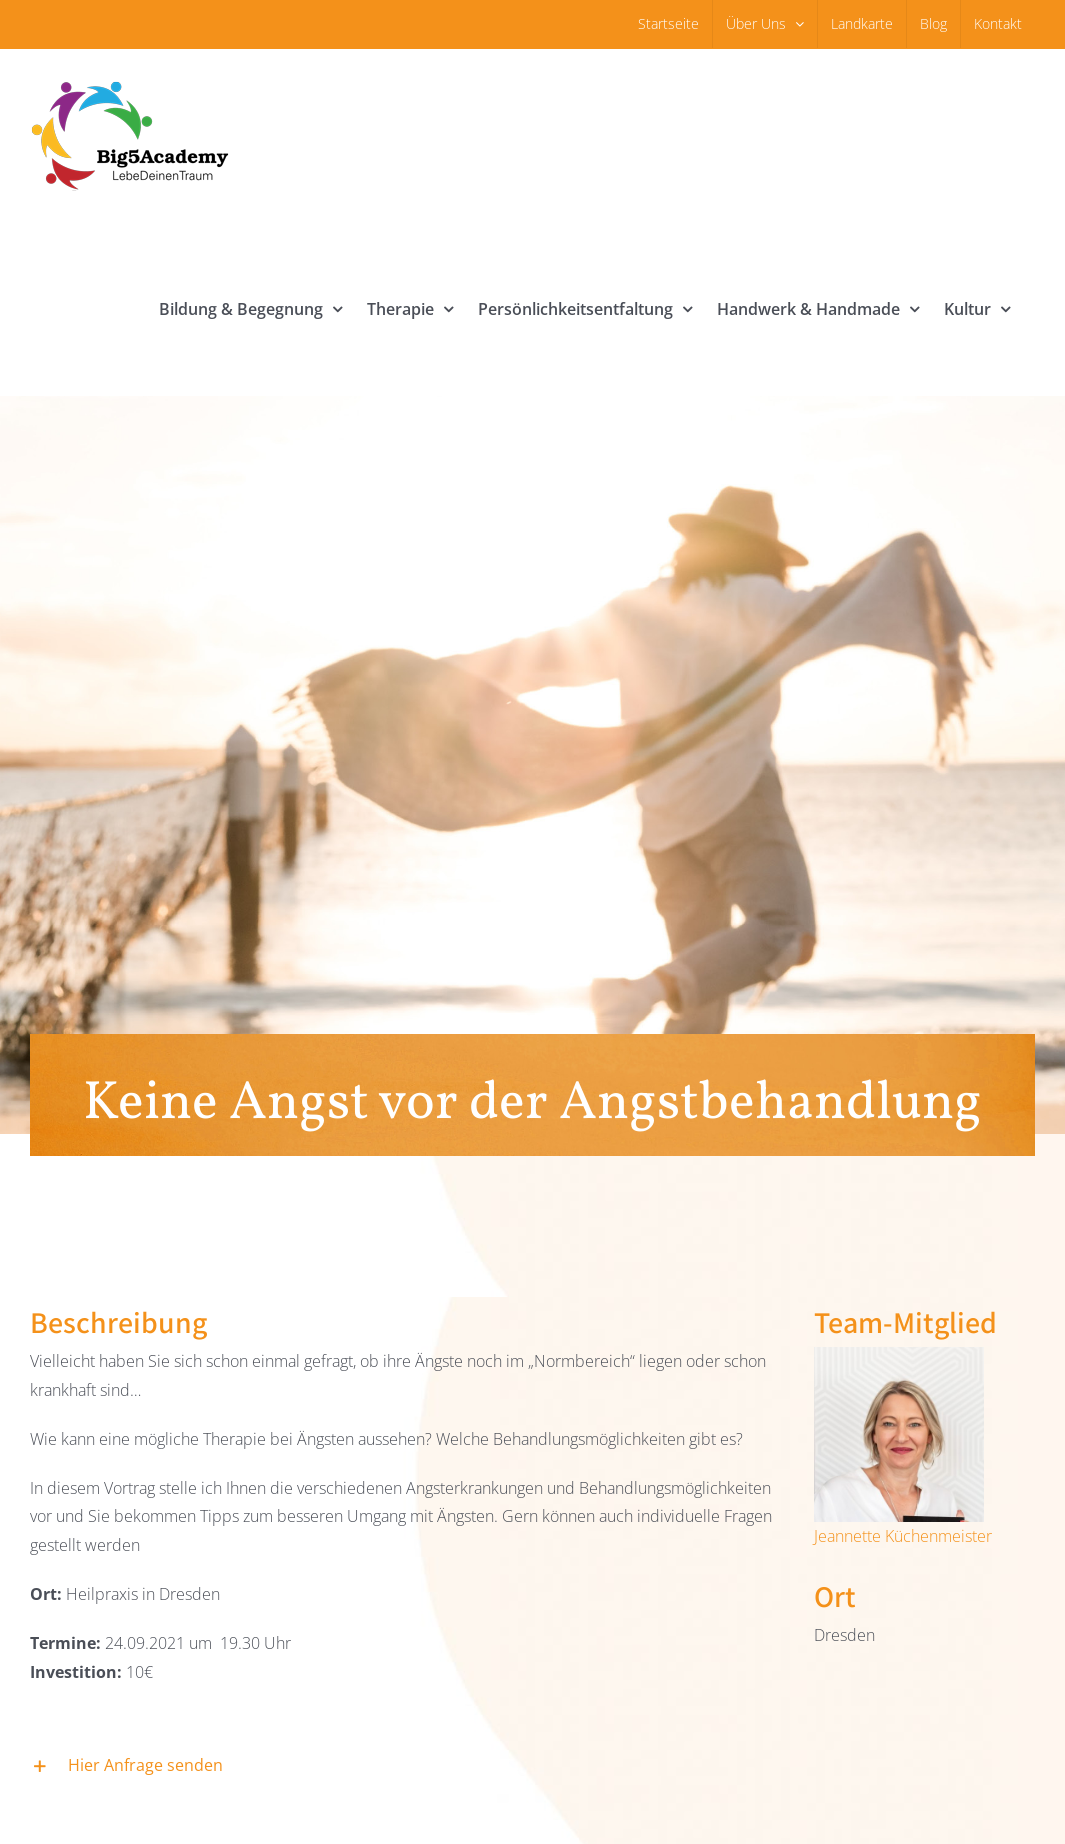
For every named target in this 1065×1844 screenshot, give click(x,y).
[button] (402, 1766)
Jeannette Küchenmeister (903, 1536)
